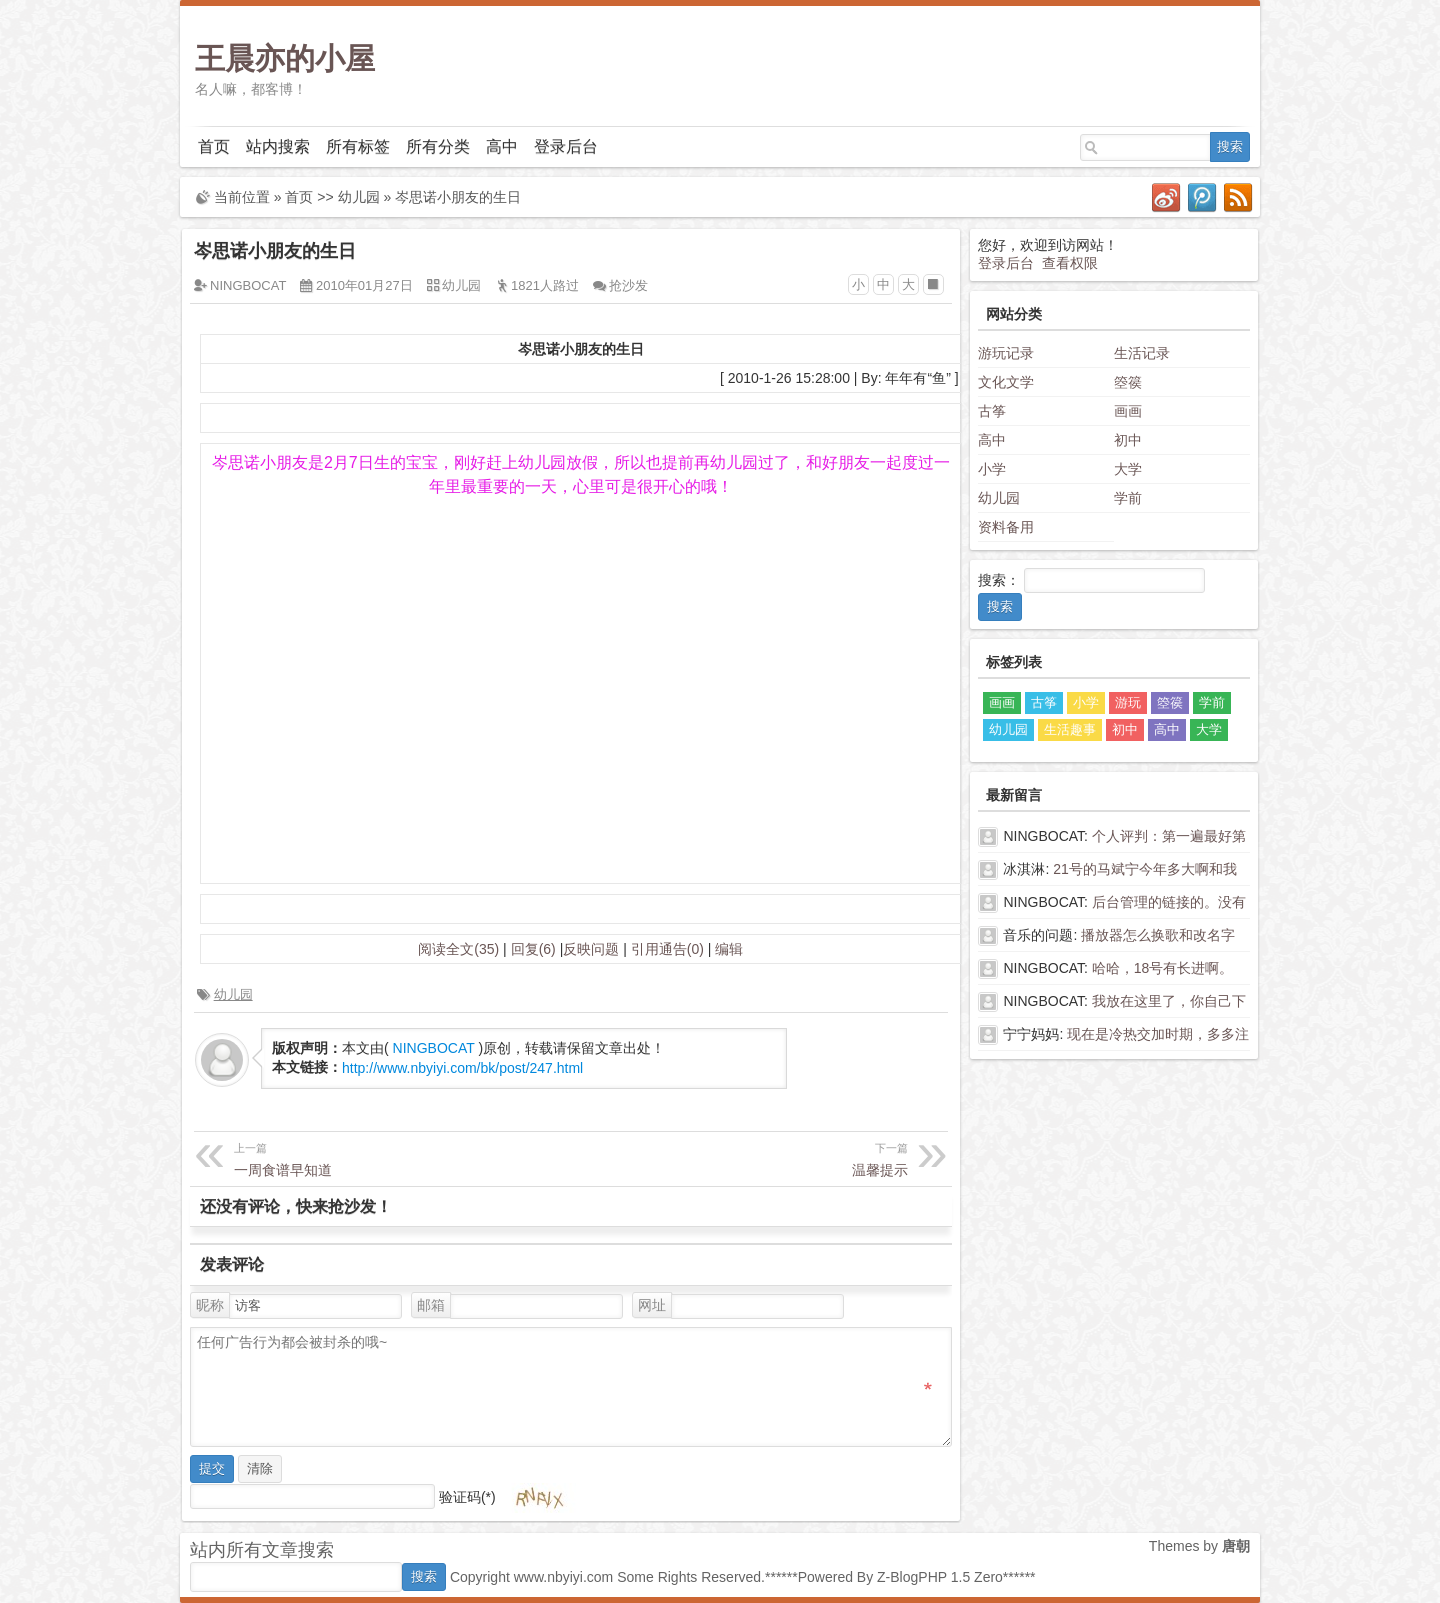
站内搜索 (278, 146)
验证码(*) (467, 1496)
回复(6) (533, 949)
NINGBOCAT (248, 285)
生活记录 (1142, 353)
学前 (1128, 498)
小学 (992, 469)
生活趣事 (1070, 729)
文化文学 (1006, 382)
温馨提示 (742, 1157)
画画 (1128, 411)
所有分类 (438, 146)
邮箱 (431, 1305)
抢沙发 (628, 285)
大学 (1128, 469)
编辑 (729, 949)
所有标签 (358, 146)
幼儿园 (359, 197)
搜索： (999, 580)
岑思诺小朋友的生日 (458, 197)
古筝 (992, 411)
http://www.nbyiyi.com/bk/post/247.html (462, 1068)
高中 (502, 146)
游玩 (1128, 702)
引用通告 (667, 949)
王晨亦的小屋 (285, 58)
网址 (652, 1305)
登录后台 (566, 146)
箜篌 (1128, 382)
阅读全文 (458, 949)
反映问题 (591, 949)
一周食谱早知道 (400, 1157)
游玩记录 (1006, 353)
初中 (1128, 440)
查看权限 (1070, 263)
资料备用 (1006, 527)
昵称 (210, 1305)
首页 (214, 146)
